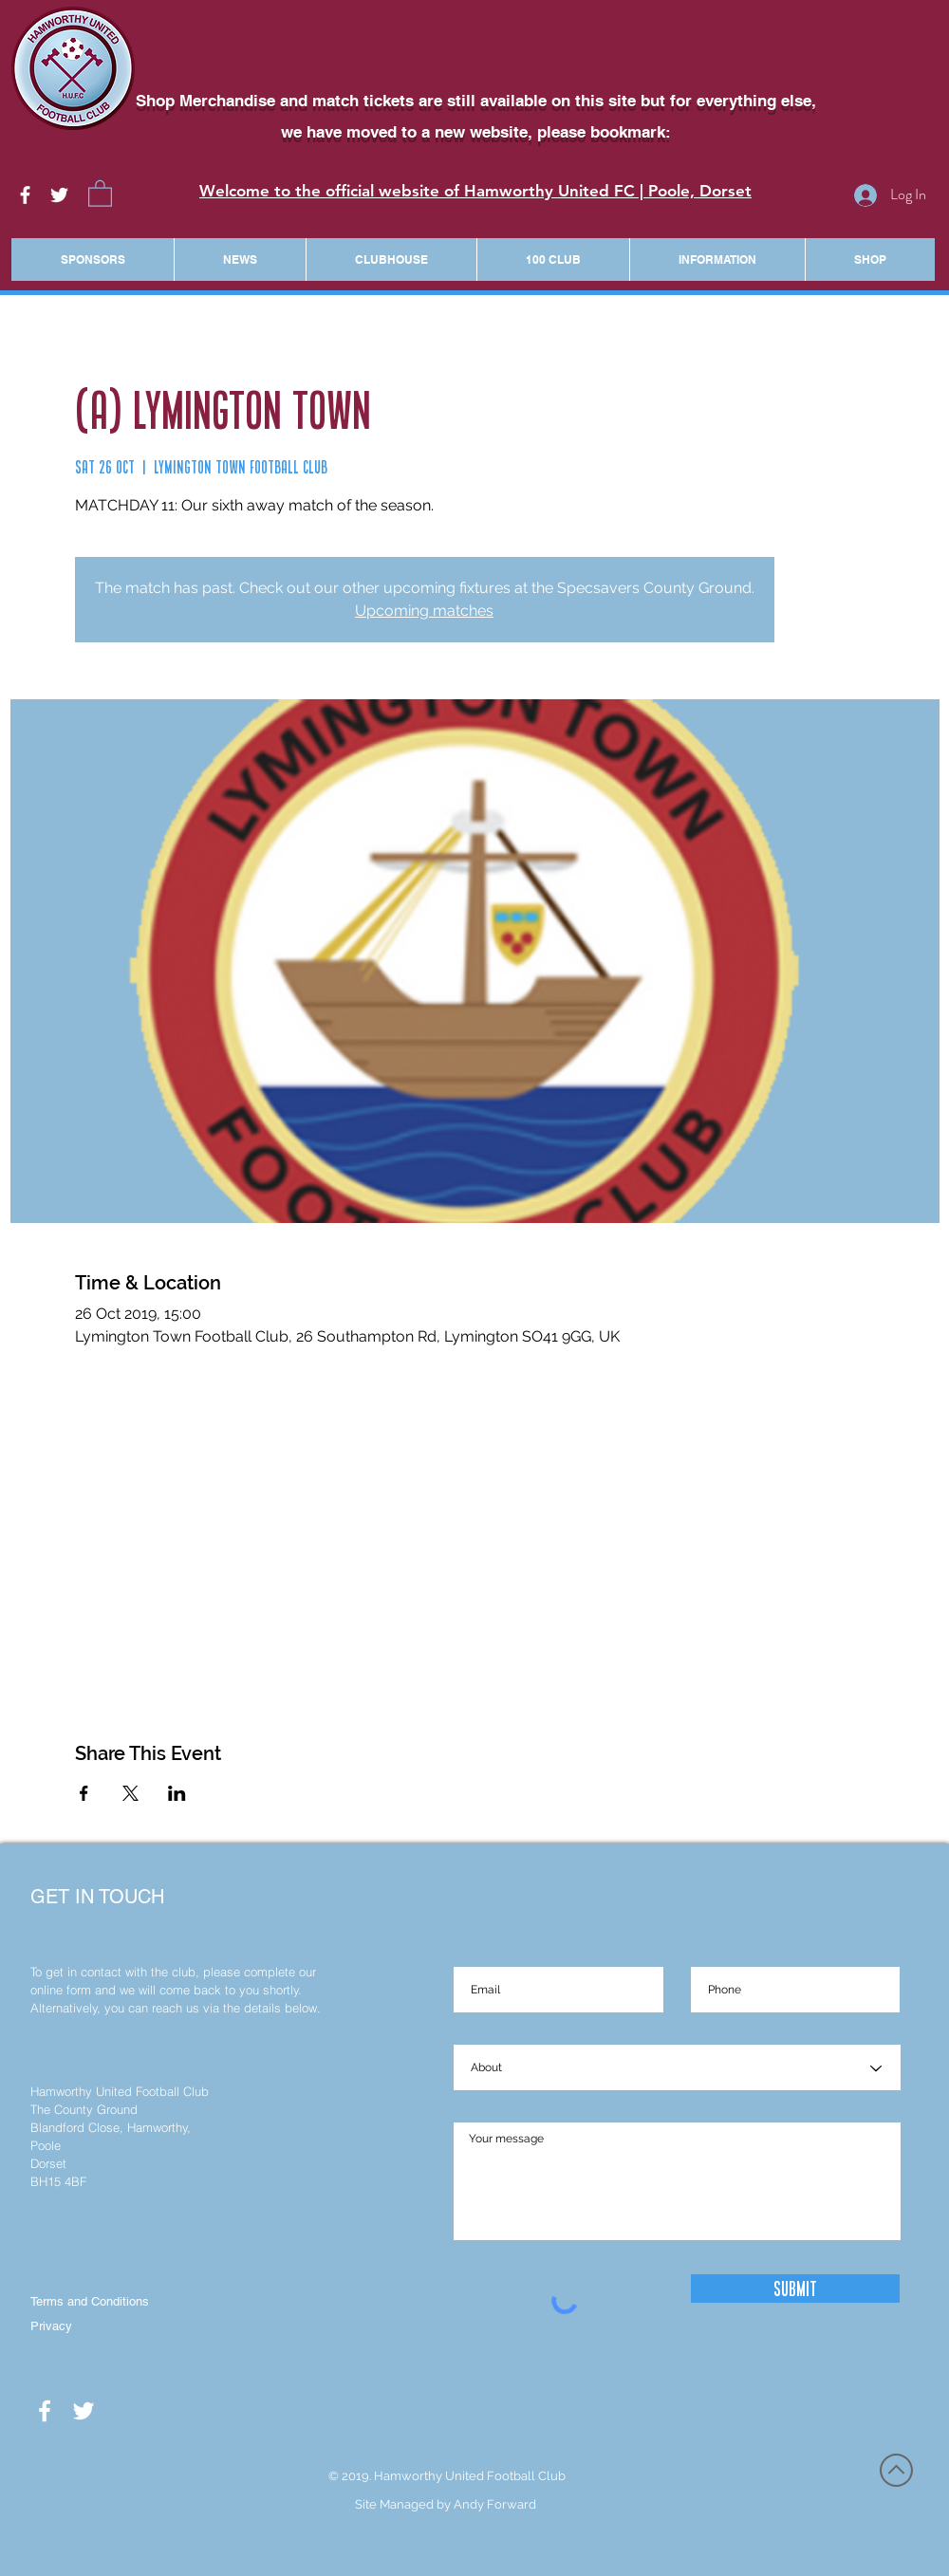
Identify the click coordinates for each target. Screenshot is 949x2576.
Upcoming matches (424, 611)
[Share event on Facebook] (84, 1793)
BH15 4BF (58, 2181)
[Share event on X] (130, 1793)
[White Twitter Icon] (59, 195)
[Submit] (795, 2288)
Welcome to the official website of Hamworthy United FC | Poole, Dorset (475, 190)
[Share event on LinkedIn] (177, 1793)
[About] (677, 2068)
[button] (100, 192)
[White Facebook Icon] (25, 195)
